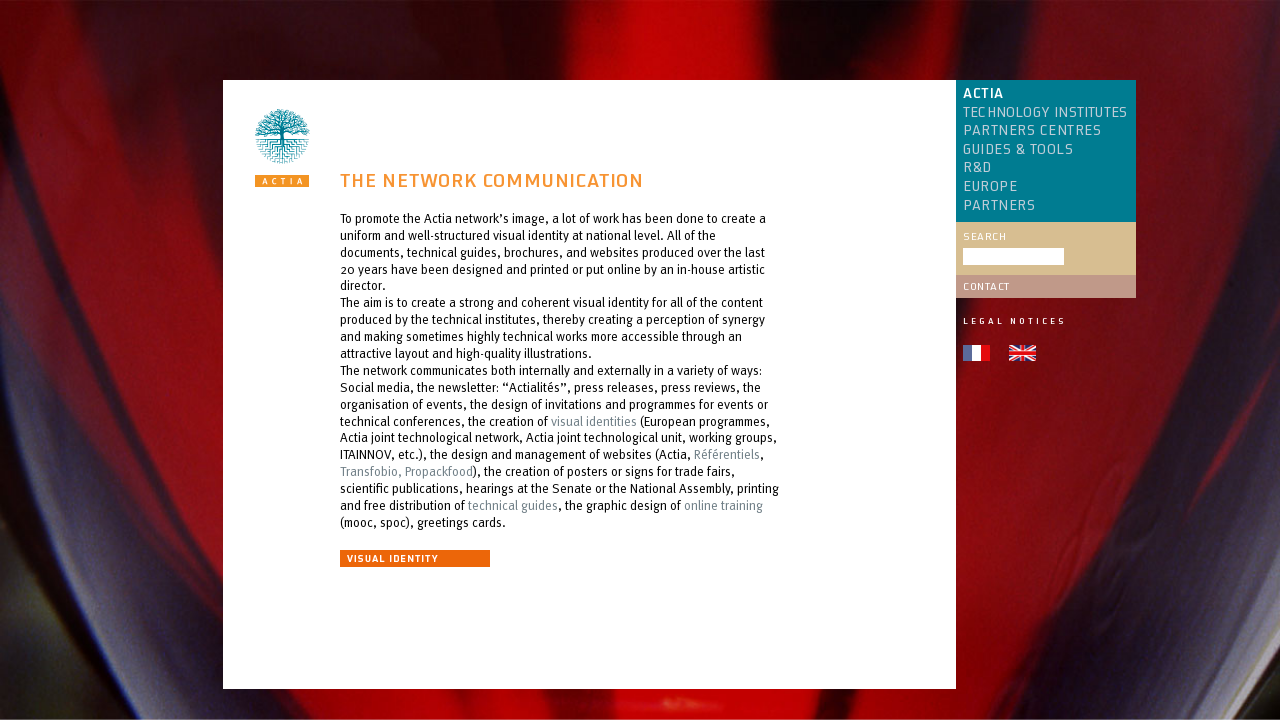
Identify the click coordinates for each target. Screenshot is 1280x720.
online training (723, 505)
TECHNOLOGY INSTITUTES (1045, 113)
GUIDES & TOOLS (1018, 150)
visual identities (594, 421)
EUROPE (990, 187)
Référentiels (727, 454)
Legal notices (1014, 321)
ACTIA (983, 94)
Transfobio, (371, 471)
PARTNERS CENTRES (1032, 131)
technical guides (511, 505)
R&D (977, 168)
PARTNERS (999, 206)
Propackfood (439, 471)
